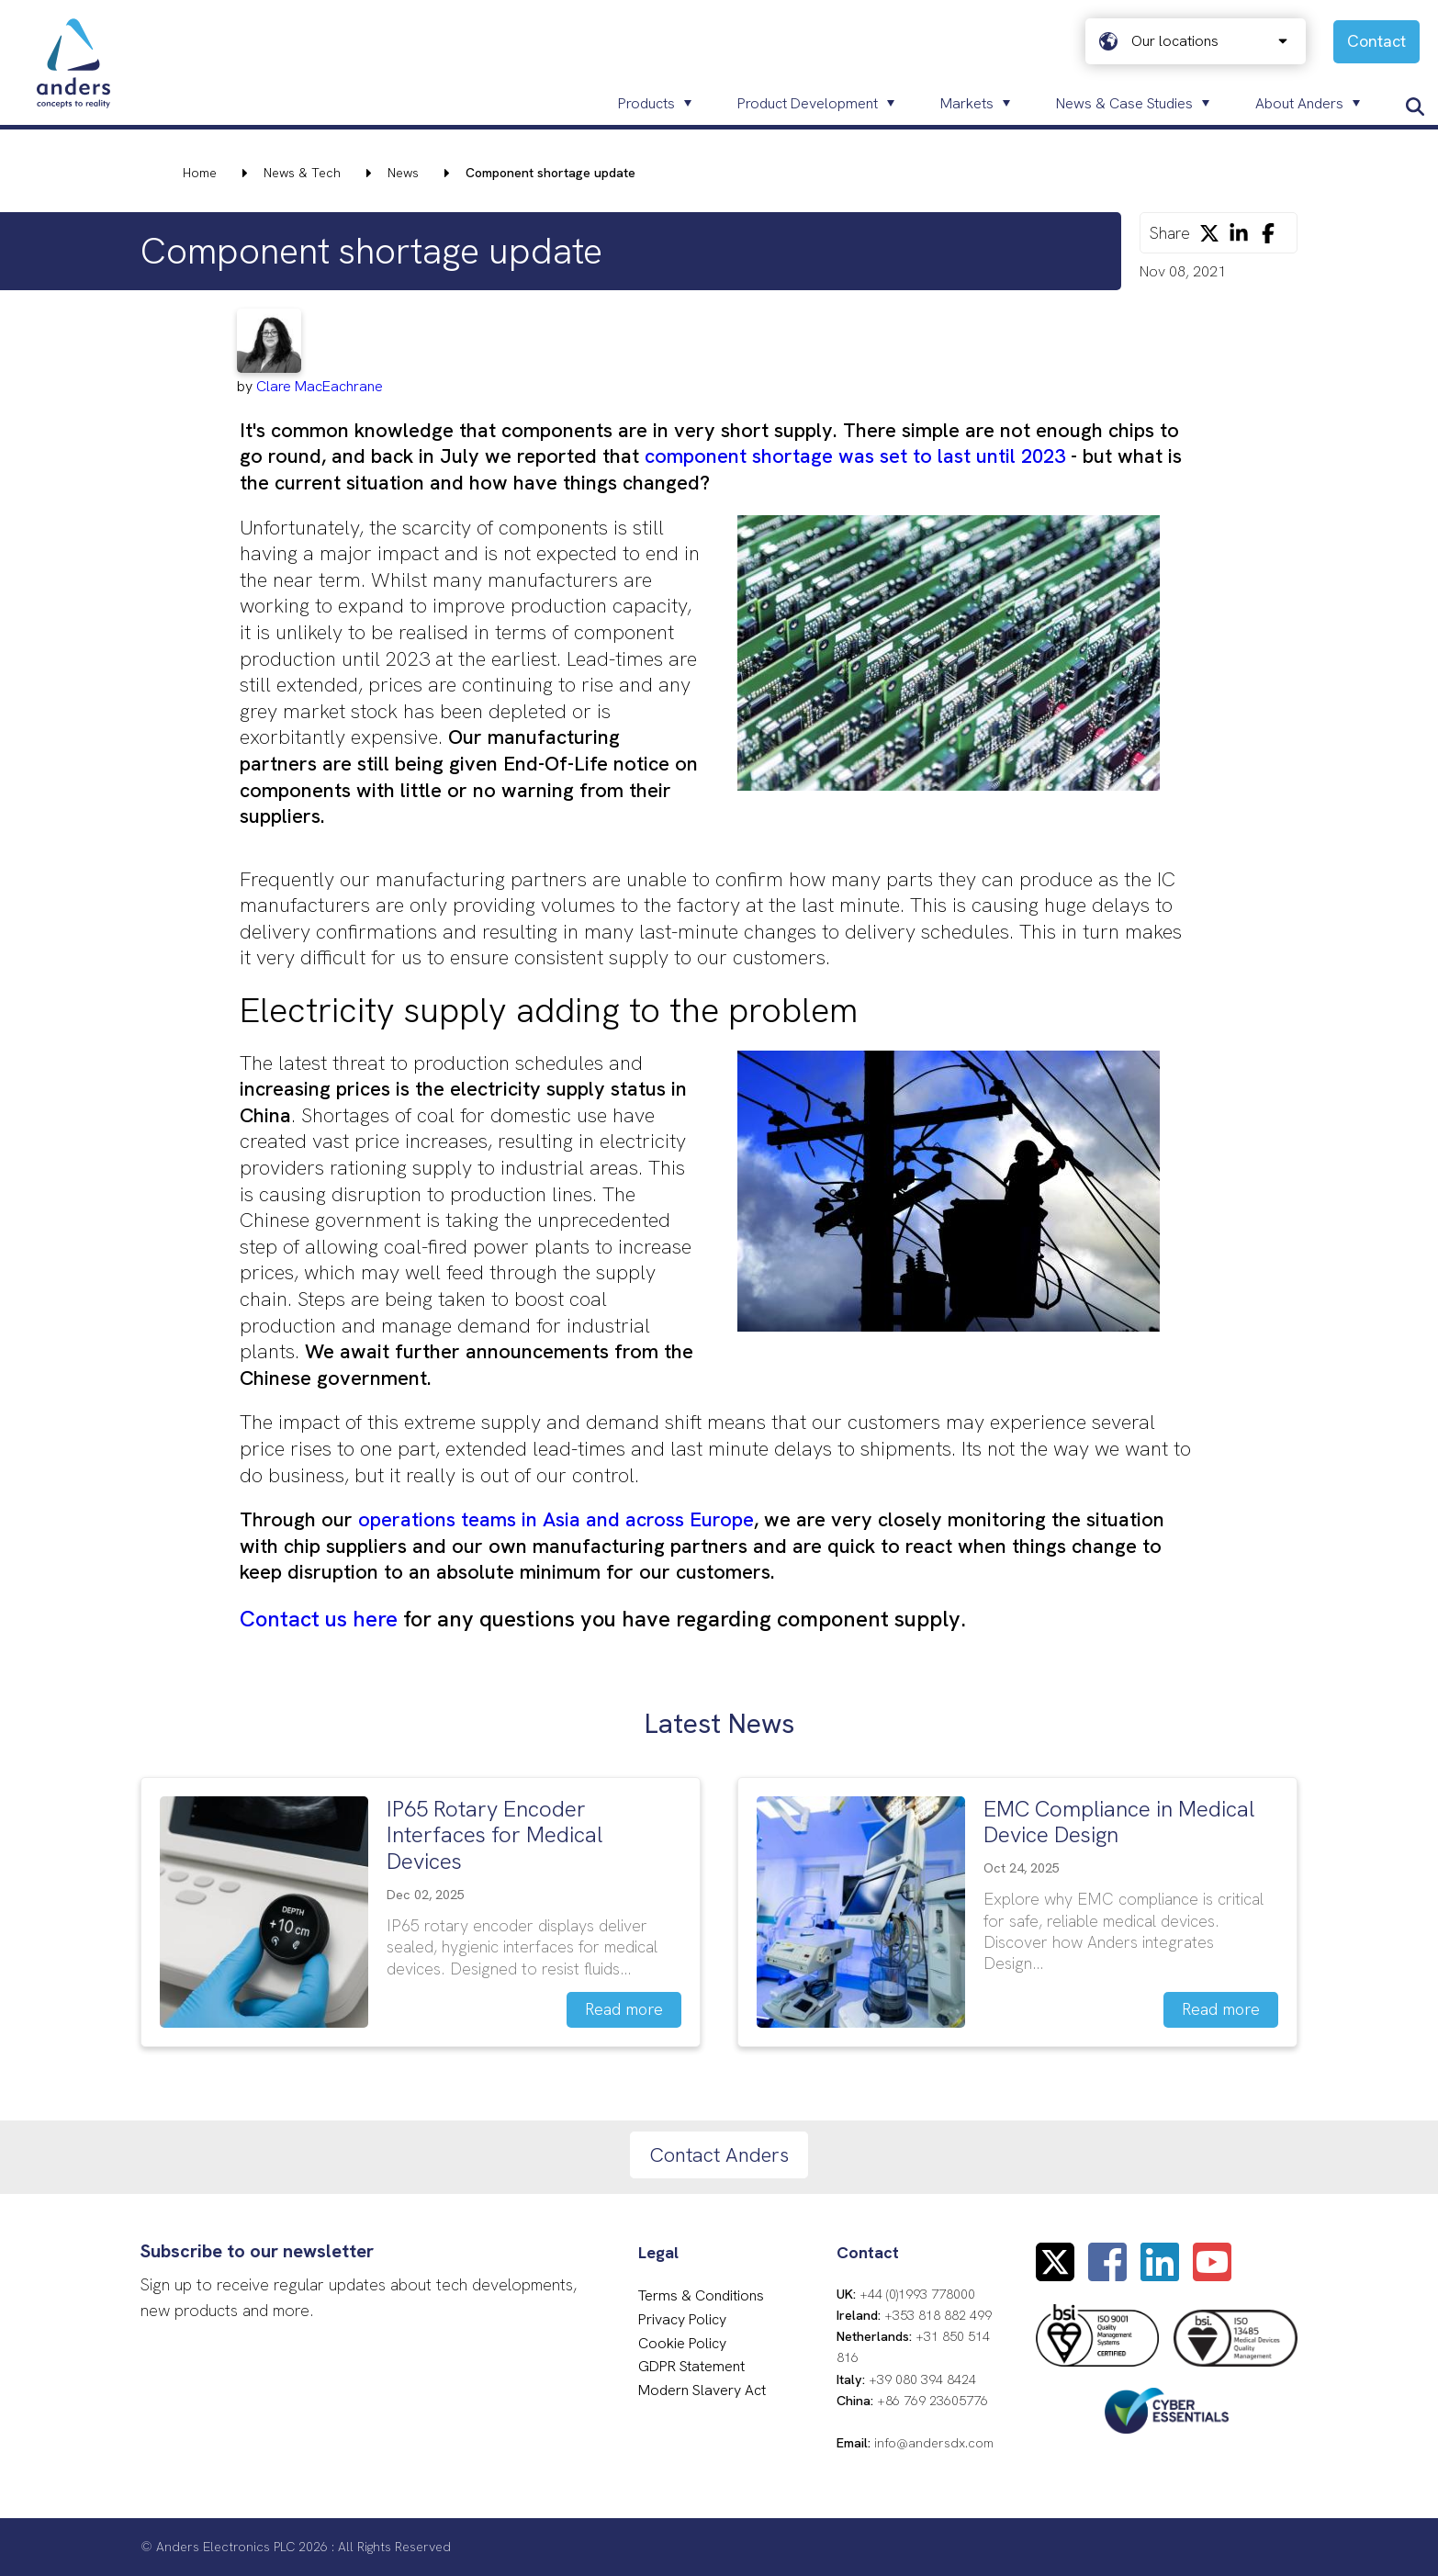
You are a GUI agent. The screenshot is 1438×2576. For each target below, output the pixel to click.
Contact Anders (719, 2155)
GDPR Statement (691, 2366)
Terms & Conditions (701, 2295)
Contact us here (319, 1618)
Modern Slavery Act (702, 2390)
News (403, 172)
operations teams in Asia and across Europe (556, 1519)
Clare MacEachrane (319, 386)
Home (200, 172)
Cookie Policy (682, 2343)
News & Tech (302, 172)
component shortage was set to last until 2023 (855, 456)
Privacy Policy (682, 2319)
